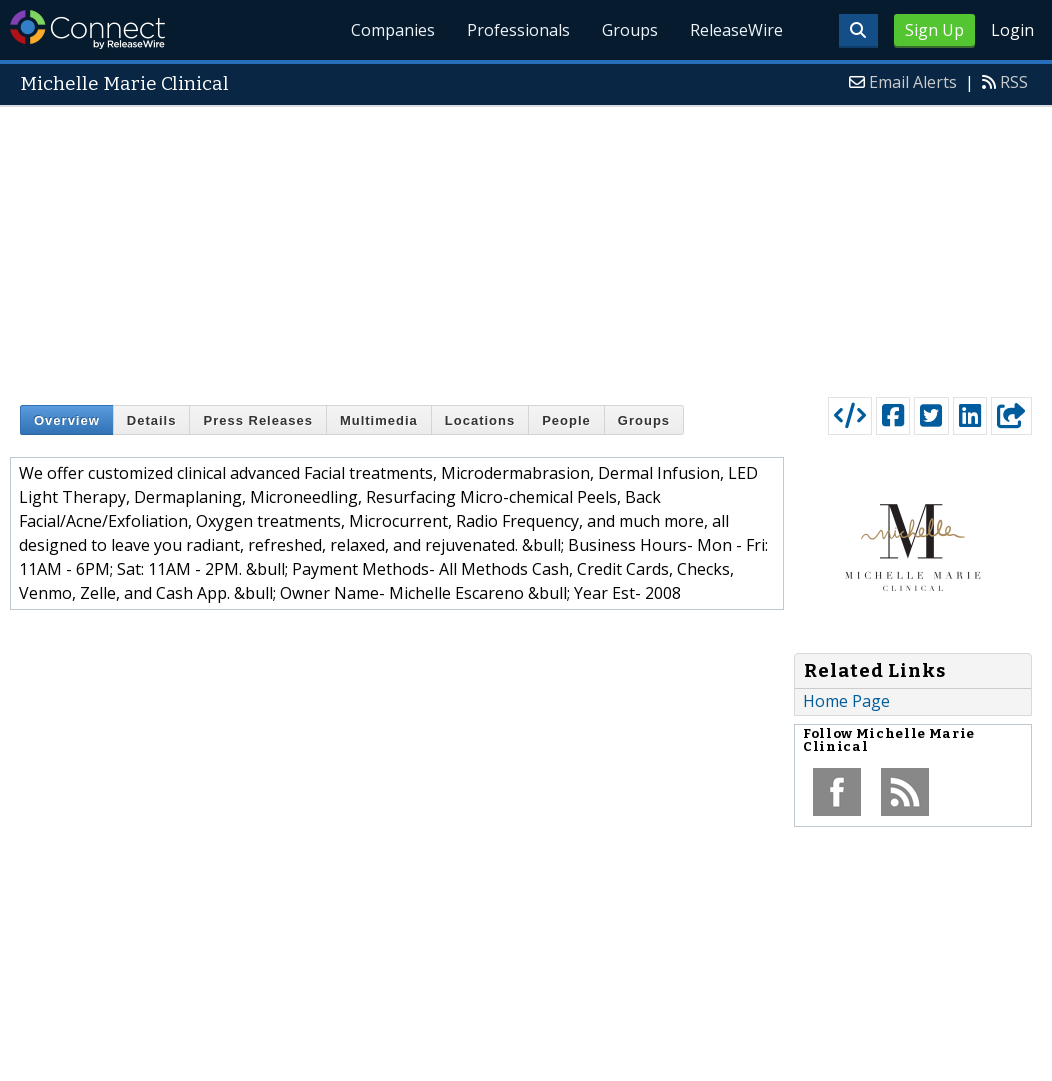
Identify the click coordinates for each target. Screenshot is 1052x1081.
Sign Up (934, 30)
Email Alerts (913, 82)
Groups (630, 30)
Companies (394, 30)
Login (1012, 30)
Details (152, 420)
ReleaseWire (736, 30)
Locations (480, 420)
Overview (67, 420)
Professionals (518, 30)
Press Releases (257, 420)
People (566, 420)
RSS (1014, 82)
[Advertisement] (526, 247)
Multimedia (379, 420)
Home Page (846, 701)
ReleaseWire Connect (87, 29)
